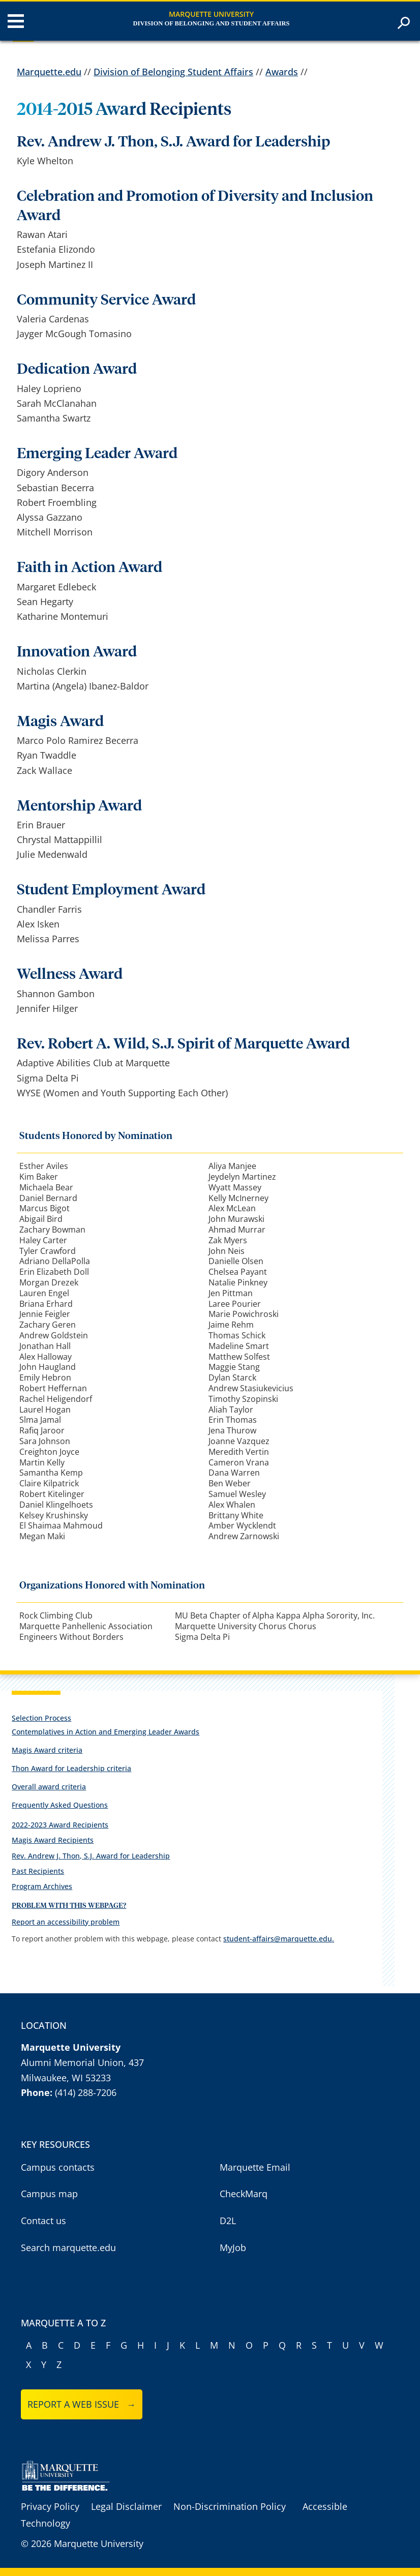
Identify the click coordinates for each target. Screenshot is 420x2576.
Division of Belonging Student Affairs (173, 72)
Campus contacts (58, 2167)
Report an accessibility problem (65, 1922)
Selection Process (41, 1718)
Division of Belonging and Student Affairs (211, 23)
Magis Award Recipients (53, 1840)
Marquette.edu (49, 72)
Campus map (49, 2194)
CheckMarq (243, 2194)
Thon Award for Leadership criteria (71, 1768)
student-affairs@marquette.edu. (278, 1938)
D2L (228, 2220)
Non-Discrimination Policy (229, 2506)
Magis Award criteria (47, 1750)
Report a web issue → (81, 2404)
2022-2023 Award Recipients (60, 1825)
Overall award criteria (49, 1786)
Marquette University (211, 14)
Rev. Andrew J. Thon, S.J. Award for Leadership (91, 1856)
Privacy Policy (50, 2506)
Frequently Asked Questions (60, 1805)
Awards (281, 72)
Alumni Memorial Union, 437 (82, 2062)
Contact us (43, 2220)
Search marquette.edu (68, 2247)
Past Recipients (38, 1871)
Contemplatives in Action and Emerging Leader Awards (105, 1731)
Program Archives (42, 1886)
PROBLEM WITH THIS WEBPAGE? (69, 1905)
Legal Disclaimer (126, 2506)
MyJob (233, 2247)
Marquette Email (255, 2167)
